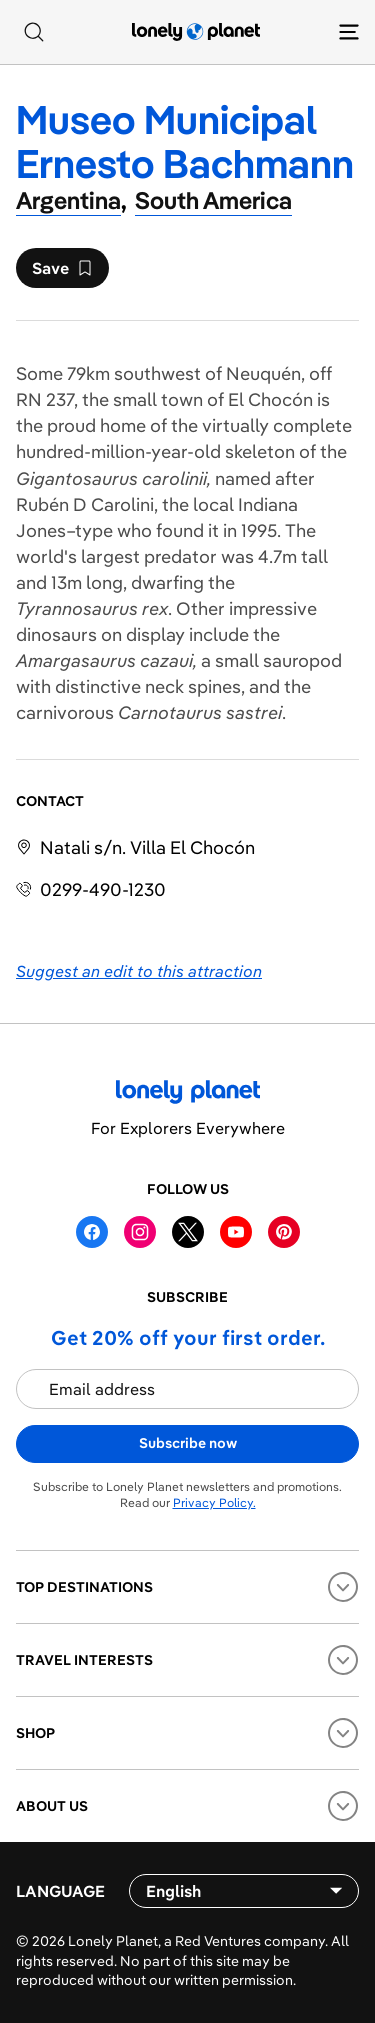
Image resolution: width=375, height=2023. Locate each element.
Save (62, 273)
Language (60, 1891)
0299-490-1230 (103, 889)
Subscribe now (188, 1443)
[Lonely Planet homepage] (196, 32)
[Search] (34, 32)
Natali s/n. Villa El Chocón (147, 847)
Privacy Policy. (214, 1502)
